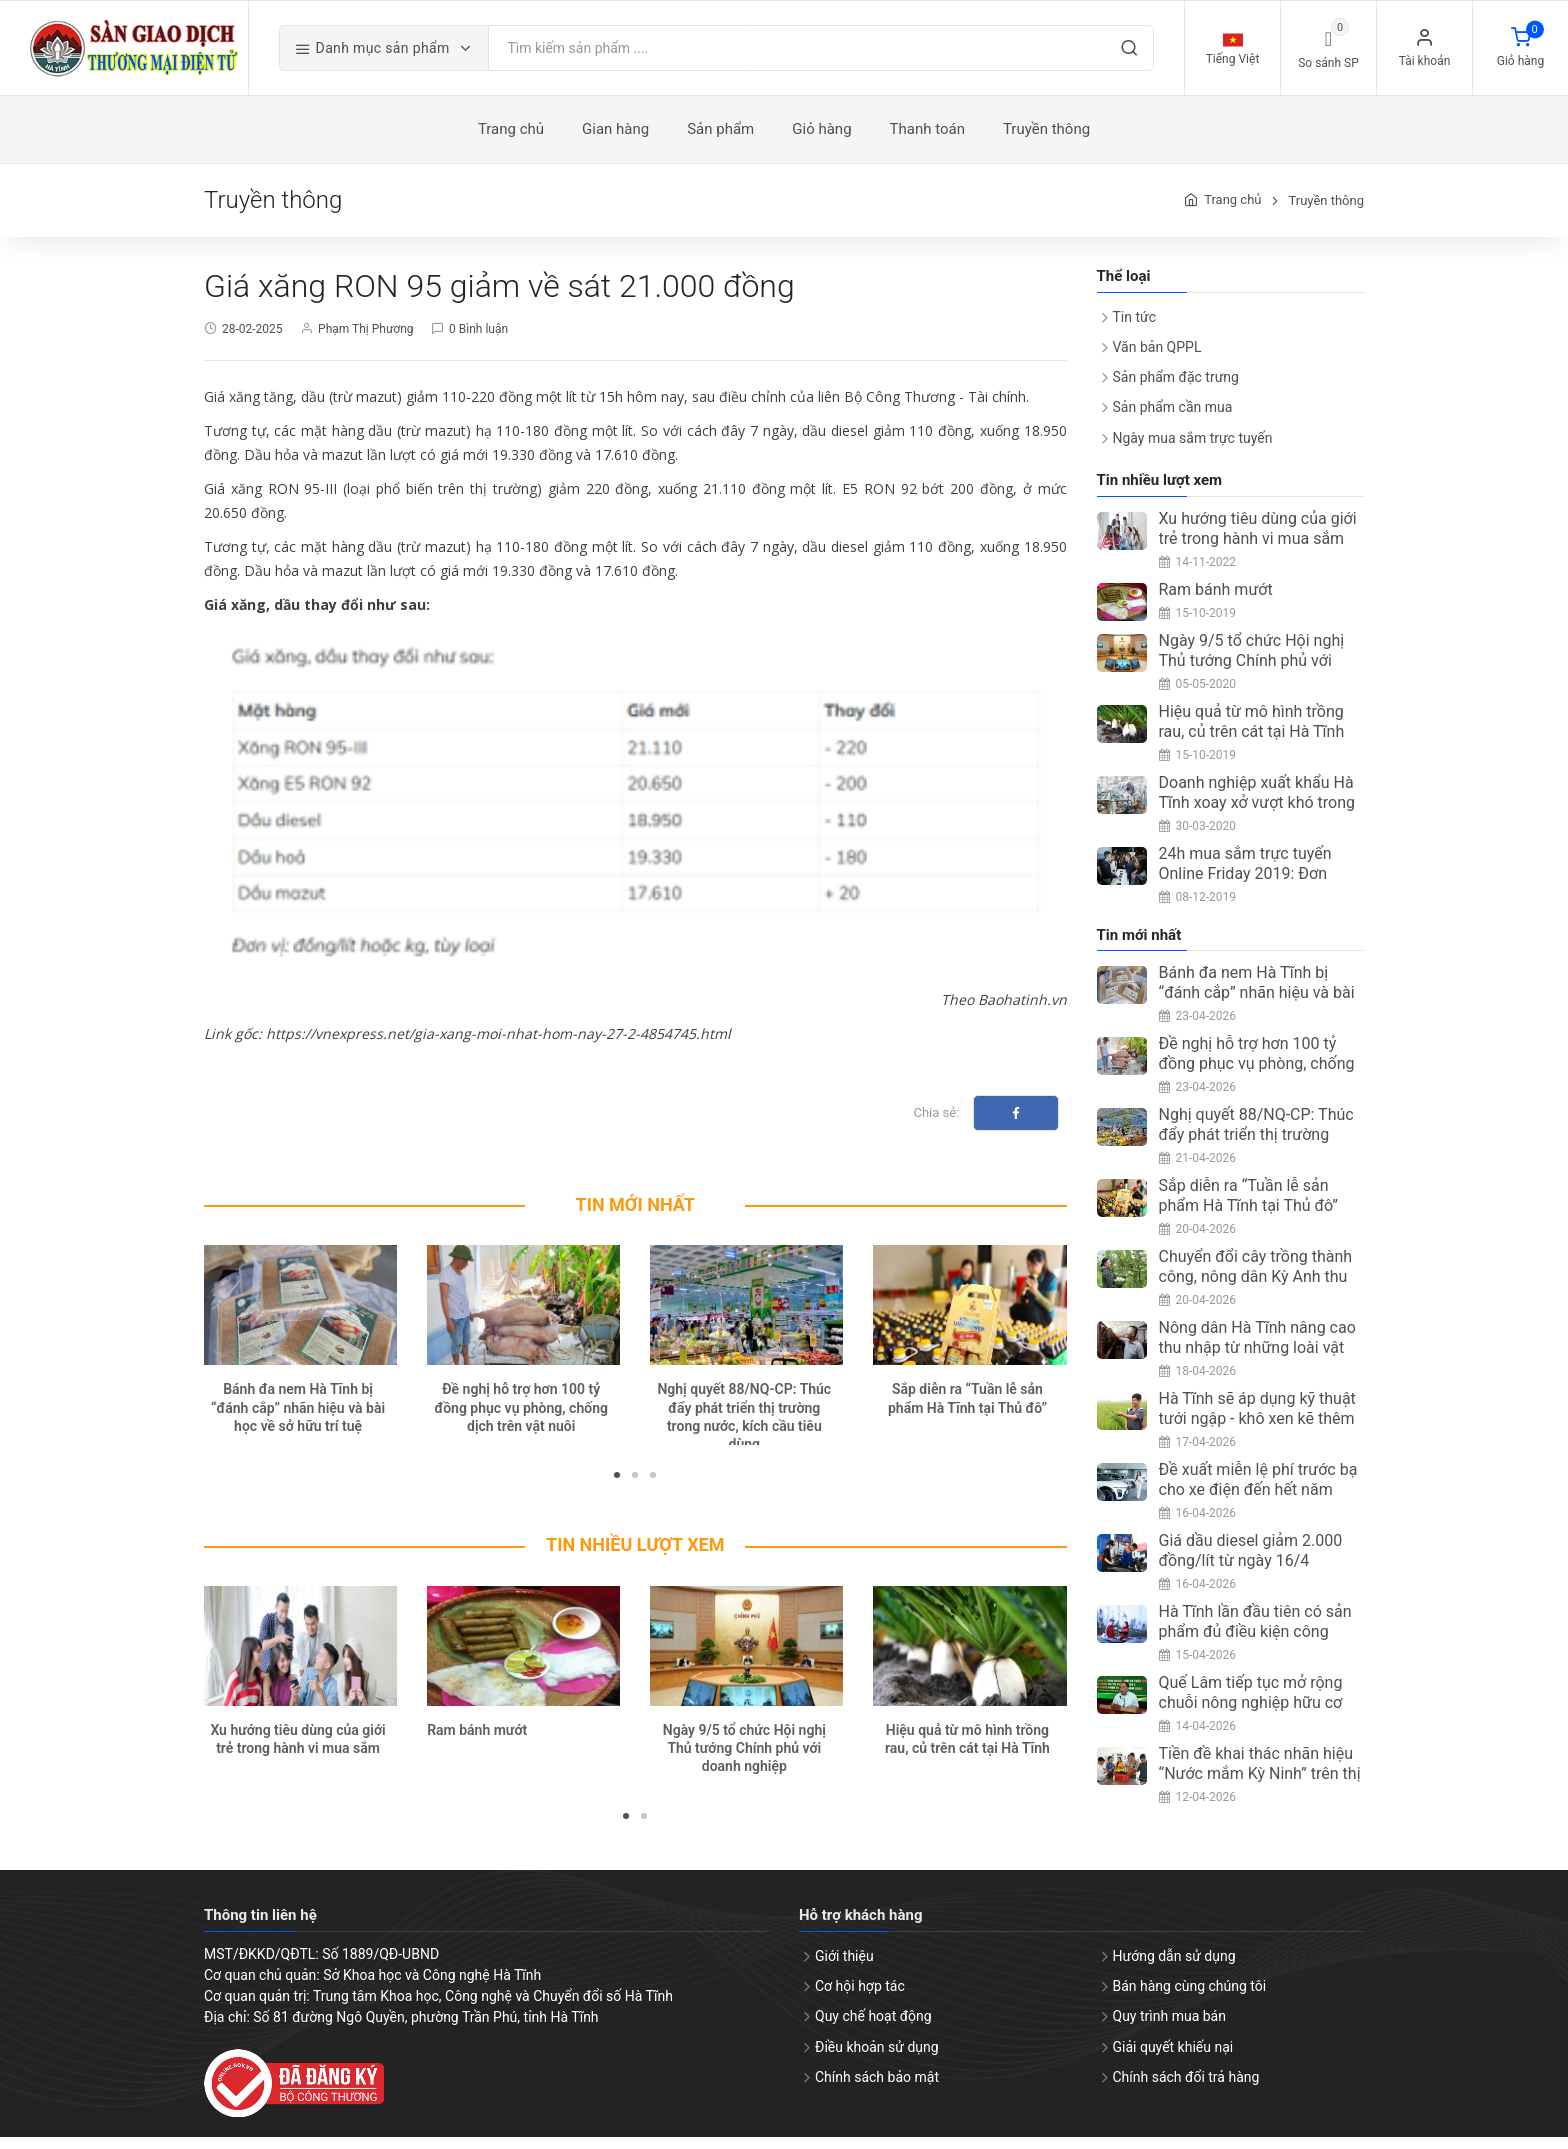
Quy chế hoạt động (873, 2028)
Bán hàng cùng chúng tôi (1190, 1998)
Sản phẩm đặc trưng (1176, 389)
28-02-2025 (252, 340)
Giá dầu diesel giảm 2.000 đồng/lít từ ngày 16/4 (1251, 1562)
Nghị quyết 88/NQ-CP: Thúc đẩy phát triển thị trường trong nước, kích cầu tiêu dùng (1256, 1156)
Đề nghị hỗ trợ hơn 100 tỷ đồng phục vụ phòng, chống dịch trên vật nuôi (520, 1419)
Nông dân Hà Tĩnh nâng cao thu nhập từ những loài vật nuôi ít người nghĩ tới (1257, 1359)
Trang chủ (1232, 211)
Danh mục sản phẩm (416, 54)
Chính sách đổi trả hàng (1186, 2088)
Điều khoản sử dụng (877, 2058)
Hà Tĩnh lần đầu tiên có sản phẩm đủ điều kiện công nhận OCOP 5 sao (1255, 1643)
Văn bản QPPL (1157, 359)
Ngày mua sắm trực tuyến (1193, 449)
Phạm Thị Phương (365, 340)
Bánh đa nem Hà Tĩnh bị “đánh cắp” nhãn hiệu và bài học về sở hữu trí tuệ (298, 1419)
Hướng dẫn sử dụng (1174, 1968)
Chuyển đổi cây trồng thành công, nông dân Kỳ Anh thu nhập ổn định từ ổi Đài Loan (1256, 1288)
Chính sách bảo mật (877, 2088)
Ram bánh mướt (477, 1741)
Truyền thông (1326, 211)
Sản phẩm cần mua (1173, 419)
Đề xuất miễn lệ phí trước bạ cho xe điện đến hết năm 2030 (1258, 1501)
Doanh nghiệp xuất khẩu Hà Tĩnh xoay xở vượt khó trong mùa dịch (1257, 813)
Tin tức (1135, 328)
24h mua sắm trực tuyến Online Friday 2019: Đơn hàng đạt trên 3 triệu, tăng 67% (1250, 894)
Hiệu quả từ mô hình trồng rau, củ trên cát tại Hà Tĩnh (1252, 732)
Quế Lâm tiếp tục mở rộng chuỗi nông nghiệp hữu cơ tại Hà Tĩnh (1251, 1714)
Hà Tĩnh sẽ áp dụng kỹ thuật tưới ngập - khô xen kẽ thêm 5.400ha (1257, 1430)
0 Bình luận (478, 340)
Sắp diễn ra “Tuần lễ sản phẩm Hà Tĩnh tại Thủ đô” (1248, 1207)
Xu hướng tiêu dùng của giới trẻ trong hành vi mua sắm (1258, 539)
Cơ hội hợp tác (860, 1998)
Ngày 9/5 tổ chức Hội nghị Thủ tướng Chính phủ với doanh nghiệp (744, 1759)
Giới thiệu (844, 1968)
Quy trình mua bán (1169, 2028)
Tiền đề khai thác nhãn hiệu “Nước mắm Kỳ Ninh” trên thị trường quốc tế (1260, 1785)
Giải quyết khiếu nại (1173, 2058)
